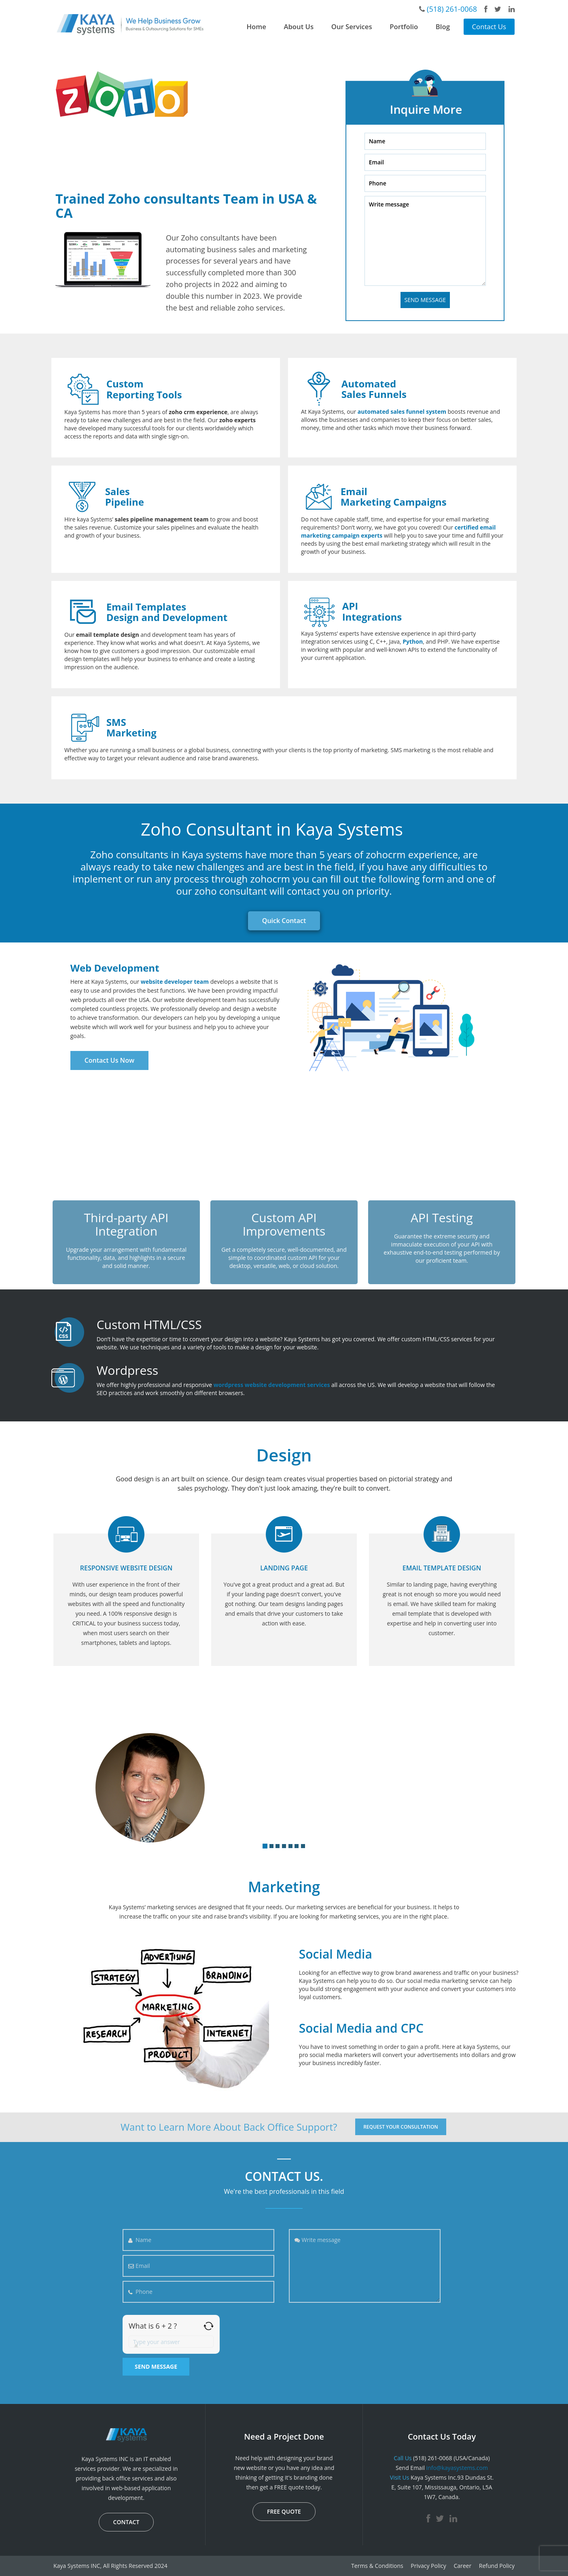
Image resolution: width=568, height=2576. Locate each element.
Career (462, 2566)
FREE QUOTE (284, 2511)
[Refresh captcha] (208, 2326)
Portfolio (404, 26)
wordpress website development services (272, 1385)
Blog (443, 26)
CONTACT (126, 2522)
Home (256, 26)
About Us (299, 26)
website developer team (175, 981)
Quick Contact (284, 920)
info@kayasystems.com (457, 2468)
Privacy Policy (428, 2566)
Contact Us (489, 26)
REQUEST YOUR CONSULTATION (400, 2126)
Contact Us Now (109, 1060)
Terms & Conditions (377, 2566)
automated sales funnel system (402, 411)
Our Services (351, 26)
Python (413, 641)
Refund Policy (497, 2566)
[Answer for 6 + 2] (171, 2342)
